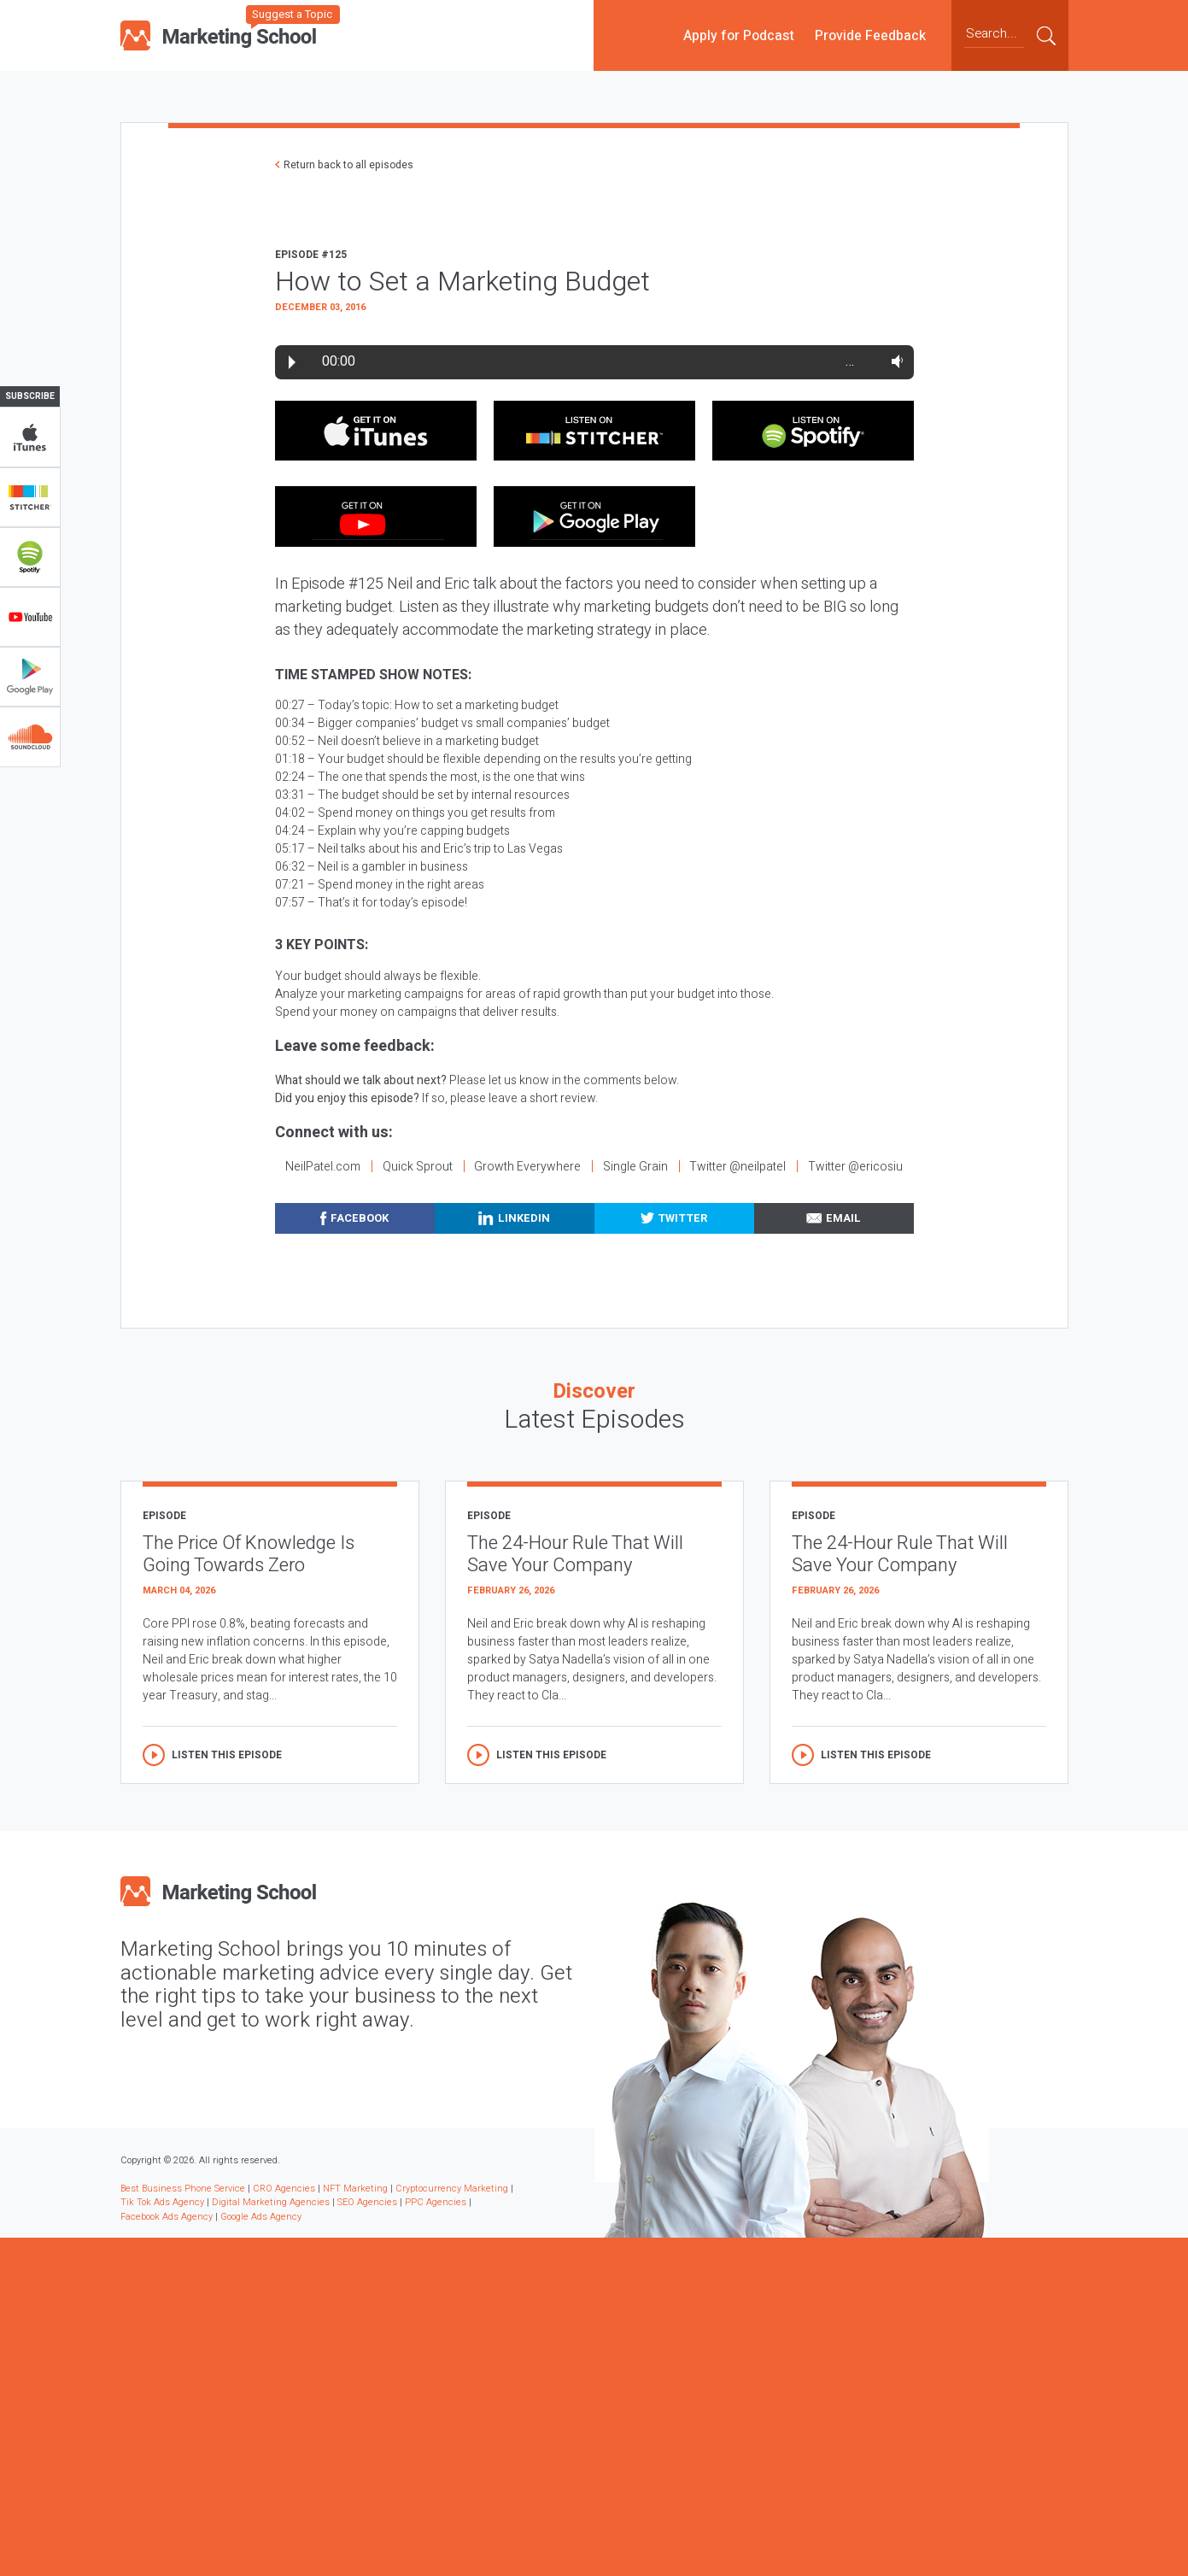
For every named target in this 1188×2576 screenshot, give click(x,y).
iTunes (30, 437)
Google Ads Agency (260, 2216)
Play (292, 362)
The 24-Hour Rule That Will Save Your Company (575, 1554)
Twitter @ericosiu (855, 1167)
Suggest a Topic (292, 14)
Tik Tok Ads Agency (162, 2202)
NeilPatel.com (322, 1167)
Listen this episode (227, 1755)
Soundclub (30, 736)
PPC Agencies (435, 2202)
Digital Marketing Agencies (271, 2202)
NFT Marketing (355, 2188)
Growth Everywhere (527, 1167)
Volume (894, 361)
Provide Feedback (870, 35)
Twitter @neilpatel (737, 1167)
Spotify (30, 557)
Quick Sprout (418, 1167)
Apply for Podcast (738, 35)
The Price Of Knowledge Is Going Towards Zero (248, 1554)
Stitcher (30, 497)
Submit (1046, 35)
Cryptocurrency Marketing (451, 2188)
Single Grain (635, 1167)
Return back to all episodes (348, 165)
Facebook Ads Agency (166, 2216)
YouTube (30, 617)
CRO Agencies (284, 2188)
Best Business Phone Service (182, 2188)
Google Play (30, 677)
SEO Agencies (367, 2202)
